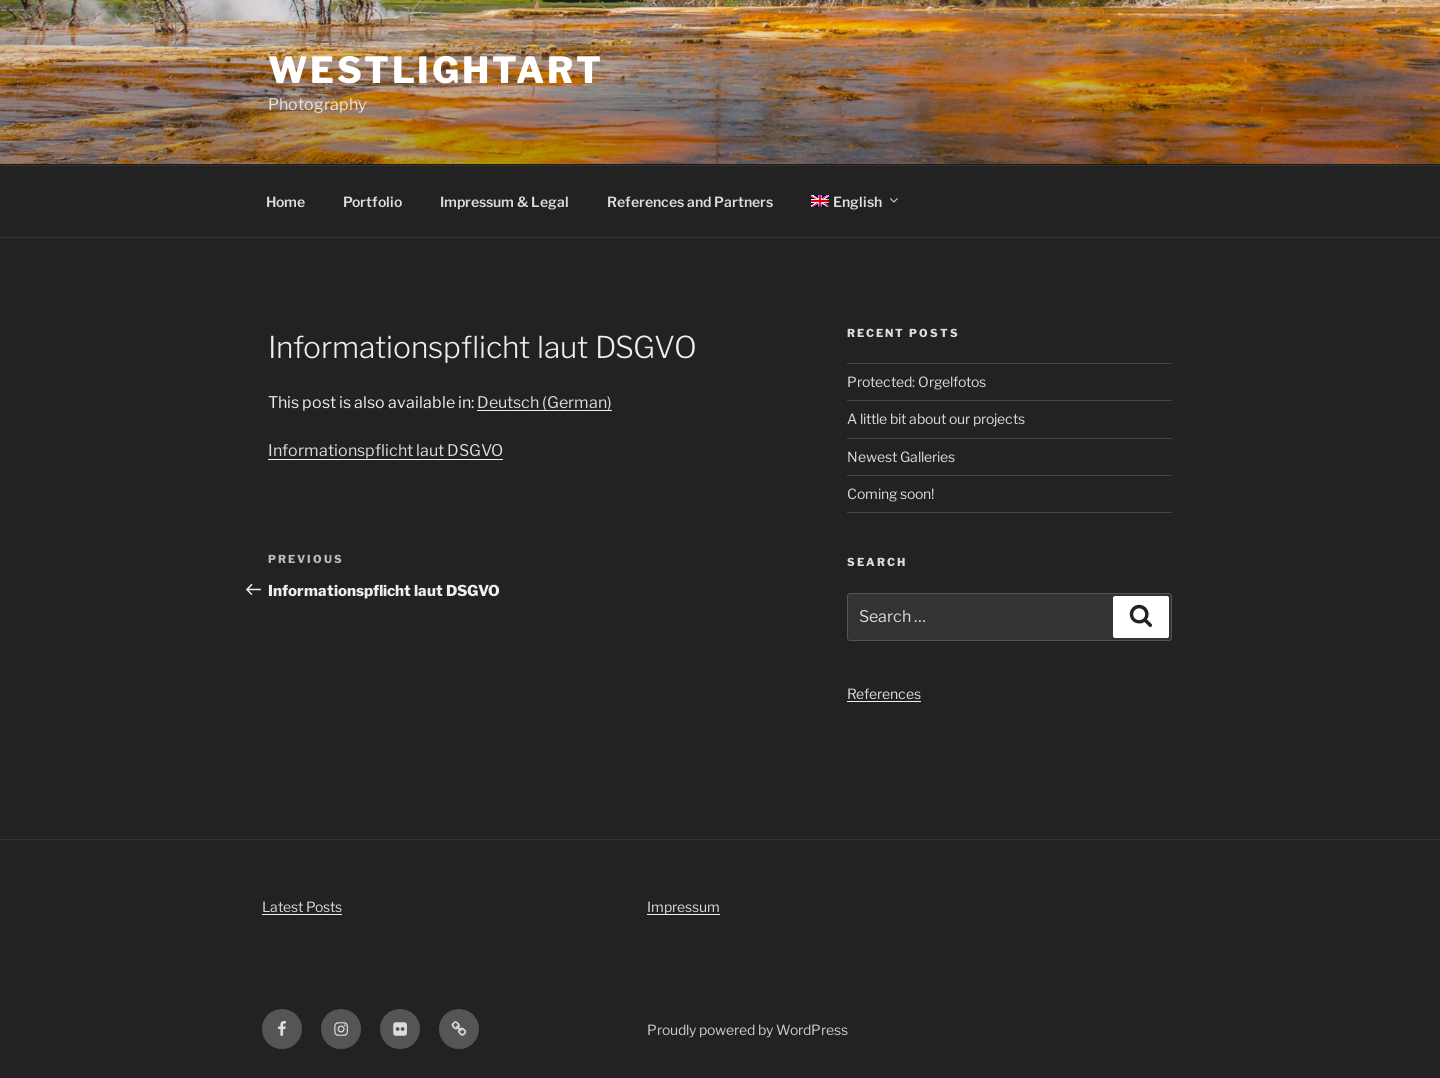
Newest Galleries (901, 456)
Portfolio (372, 201)
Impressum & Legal (504, 201)
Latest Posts (302, 906)
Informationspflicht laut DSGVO (385, 450)
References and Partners (690, 201)
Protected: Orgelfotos (916, 381)
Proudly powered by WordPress (747, 1029)
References (884, 693)
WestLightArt (436, 70)
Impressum (683, 906)
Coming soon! (890, 493)
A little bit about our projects (936, 418)
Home (285, 201)
